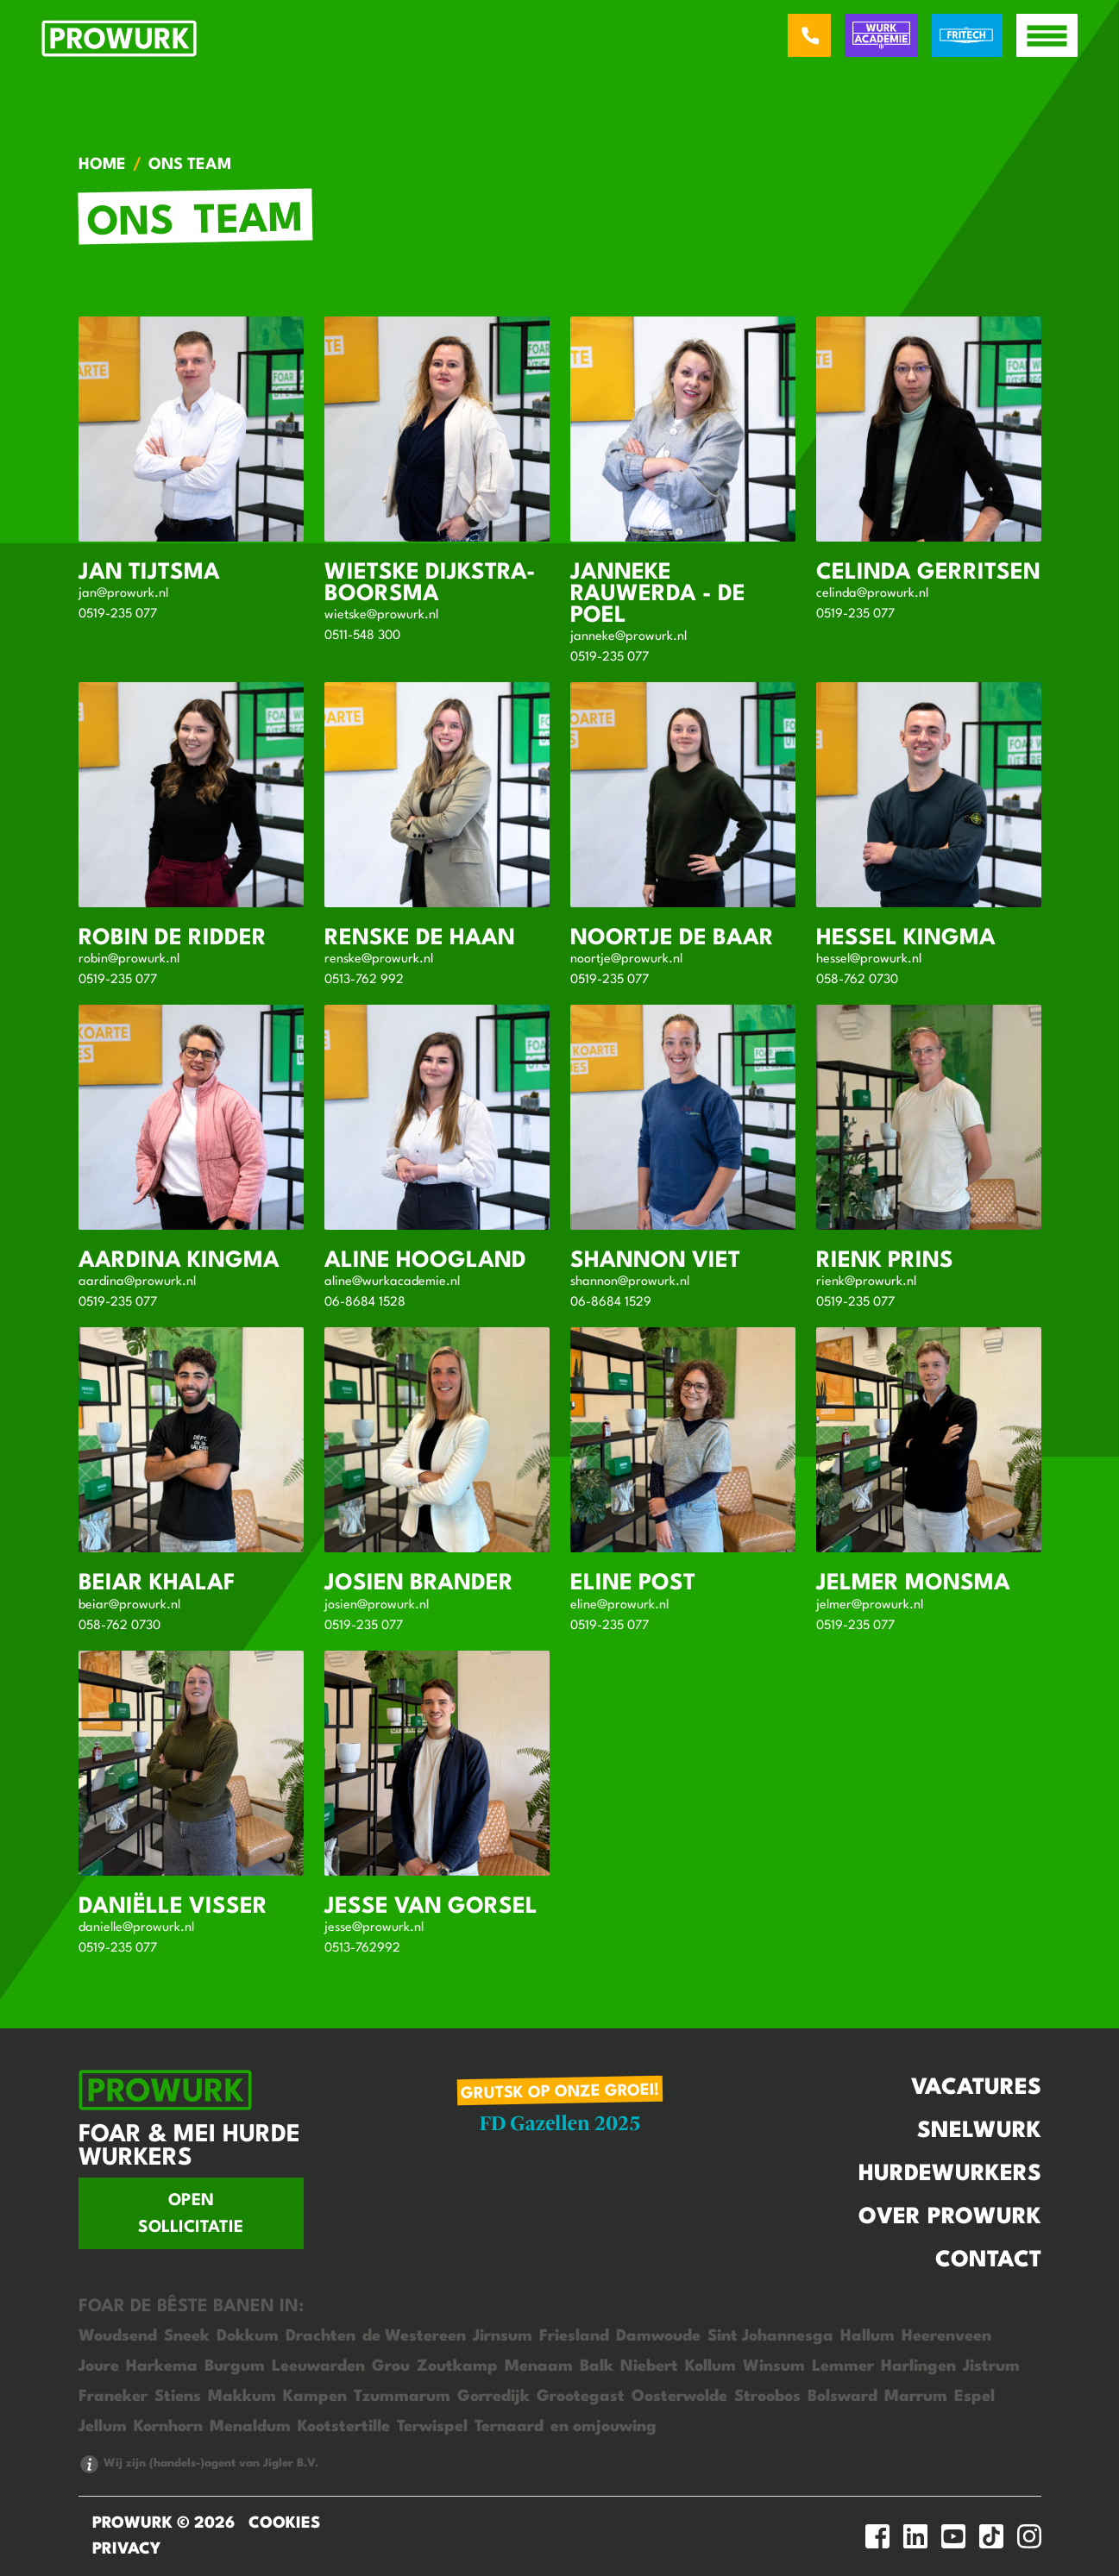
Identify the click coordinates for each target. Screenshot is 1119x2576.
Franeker (113, 2396)
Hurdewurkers (949, 2174)
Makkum (242, 2396)
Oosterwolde (679, 2396)
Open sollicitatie (190, 2214)
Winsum (774, 2366)
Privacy (126, 2549)
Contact (988, 2260)
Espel (974, 2396)
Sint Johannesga (770, 2336)
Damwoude (658, 2336)
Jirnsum (502, 2336)
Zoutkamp (457, 2366)
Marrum (915, 2396)
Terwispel (432, 2427)
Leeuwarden (318, 2366)
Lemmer (843, 2366)
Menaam (539, 2366)
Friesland (574, 2336)
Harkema (162, 2366)
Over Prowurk (949, 2217)
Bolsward (842, 2396)
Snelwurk (979, 2131)
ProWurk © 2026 (163, 2523)
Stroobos (767, 2396)
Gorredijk (493, 2396)
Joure (99, 2366)
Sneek (187, 2336)
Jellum (103, 2427)
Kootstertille (344, 2427)
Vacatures (976, 2088)
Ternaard (509, 2427)
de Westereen (414, 2336)
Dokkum (248, 2336)
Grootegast (581, 2396)
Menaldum (250, 2427)
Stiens (177, 2396)
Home (102, 164)
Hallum (867, 2336)
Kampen (315, 2396)
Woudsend (118, 2336)
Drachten (320, 2336)
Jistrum (991, 2366)
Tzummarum (402, 2396)
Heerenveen (946, 2336)
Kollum (710, 2366)
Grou (391, 2366)
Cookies (284, 2523)
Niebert (649, 2366)
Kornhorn (168, 2427)
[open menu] (1047, 35)
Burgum (234, 2366)
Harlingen (918, 2366)
